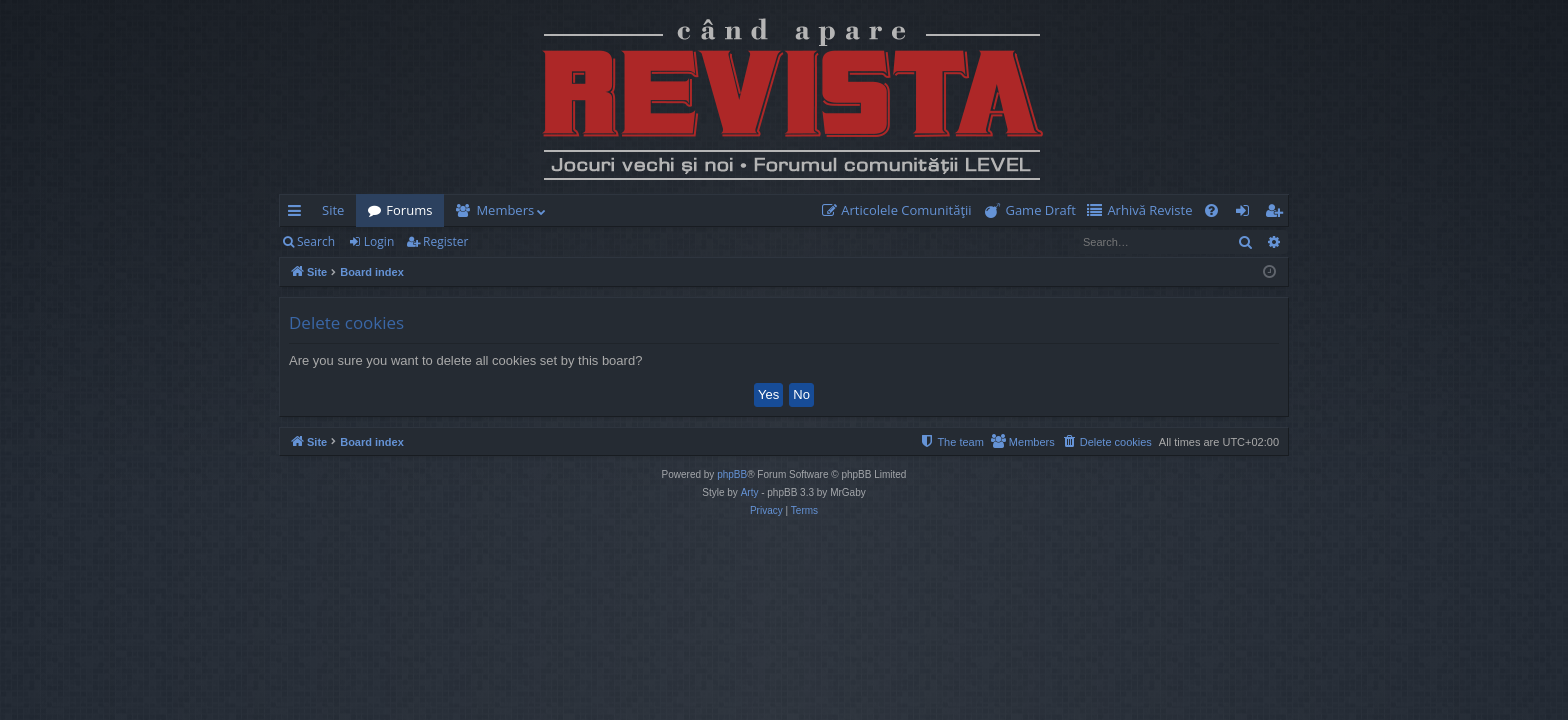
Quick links (298, 214)
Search (316, 241)
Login (379, 241)
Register (445, 241)
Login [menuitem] (1246, 214)
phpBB (732, 474)
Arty (750, 492)
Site (333, 210)
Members (505, 210)
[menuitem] (901, 210)
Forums (409, 210)
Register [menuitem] (1278, 214)
